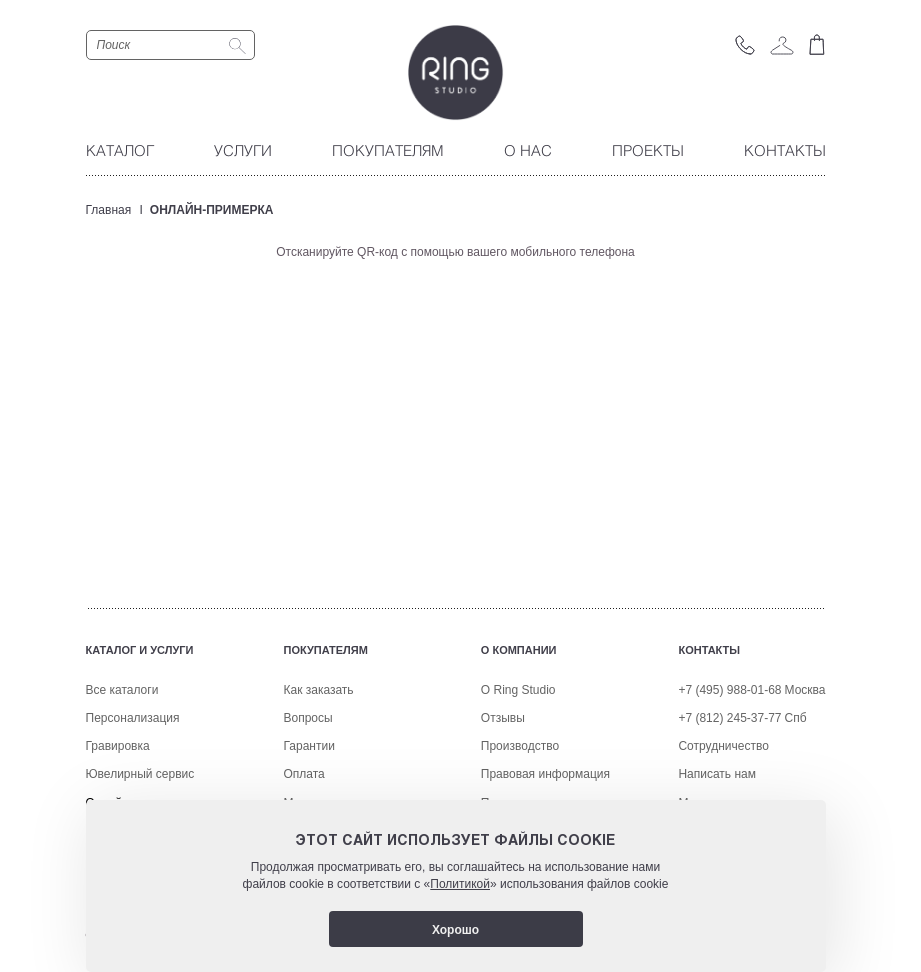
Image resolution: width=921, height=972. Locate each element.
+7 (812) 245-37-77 (729, 718)
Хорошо (455, 930)
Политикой (460, 884)
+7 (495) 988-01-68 (729, 690)
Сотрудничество (723, 746)
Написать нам (717, 774)
